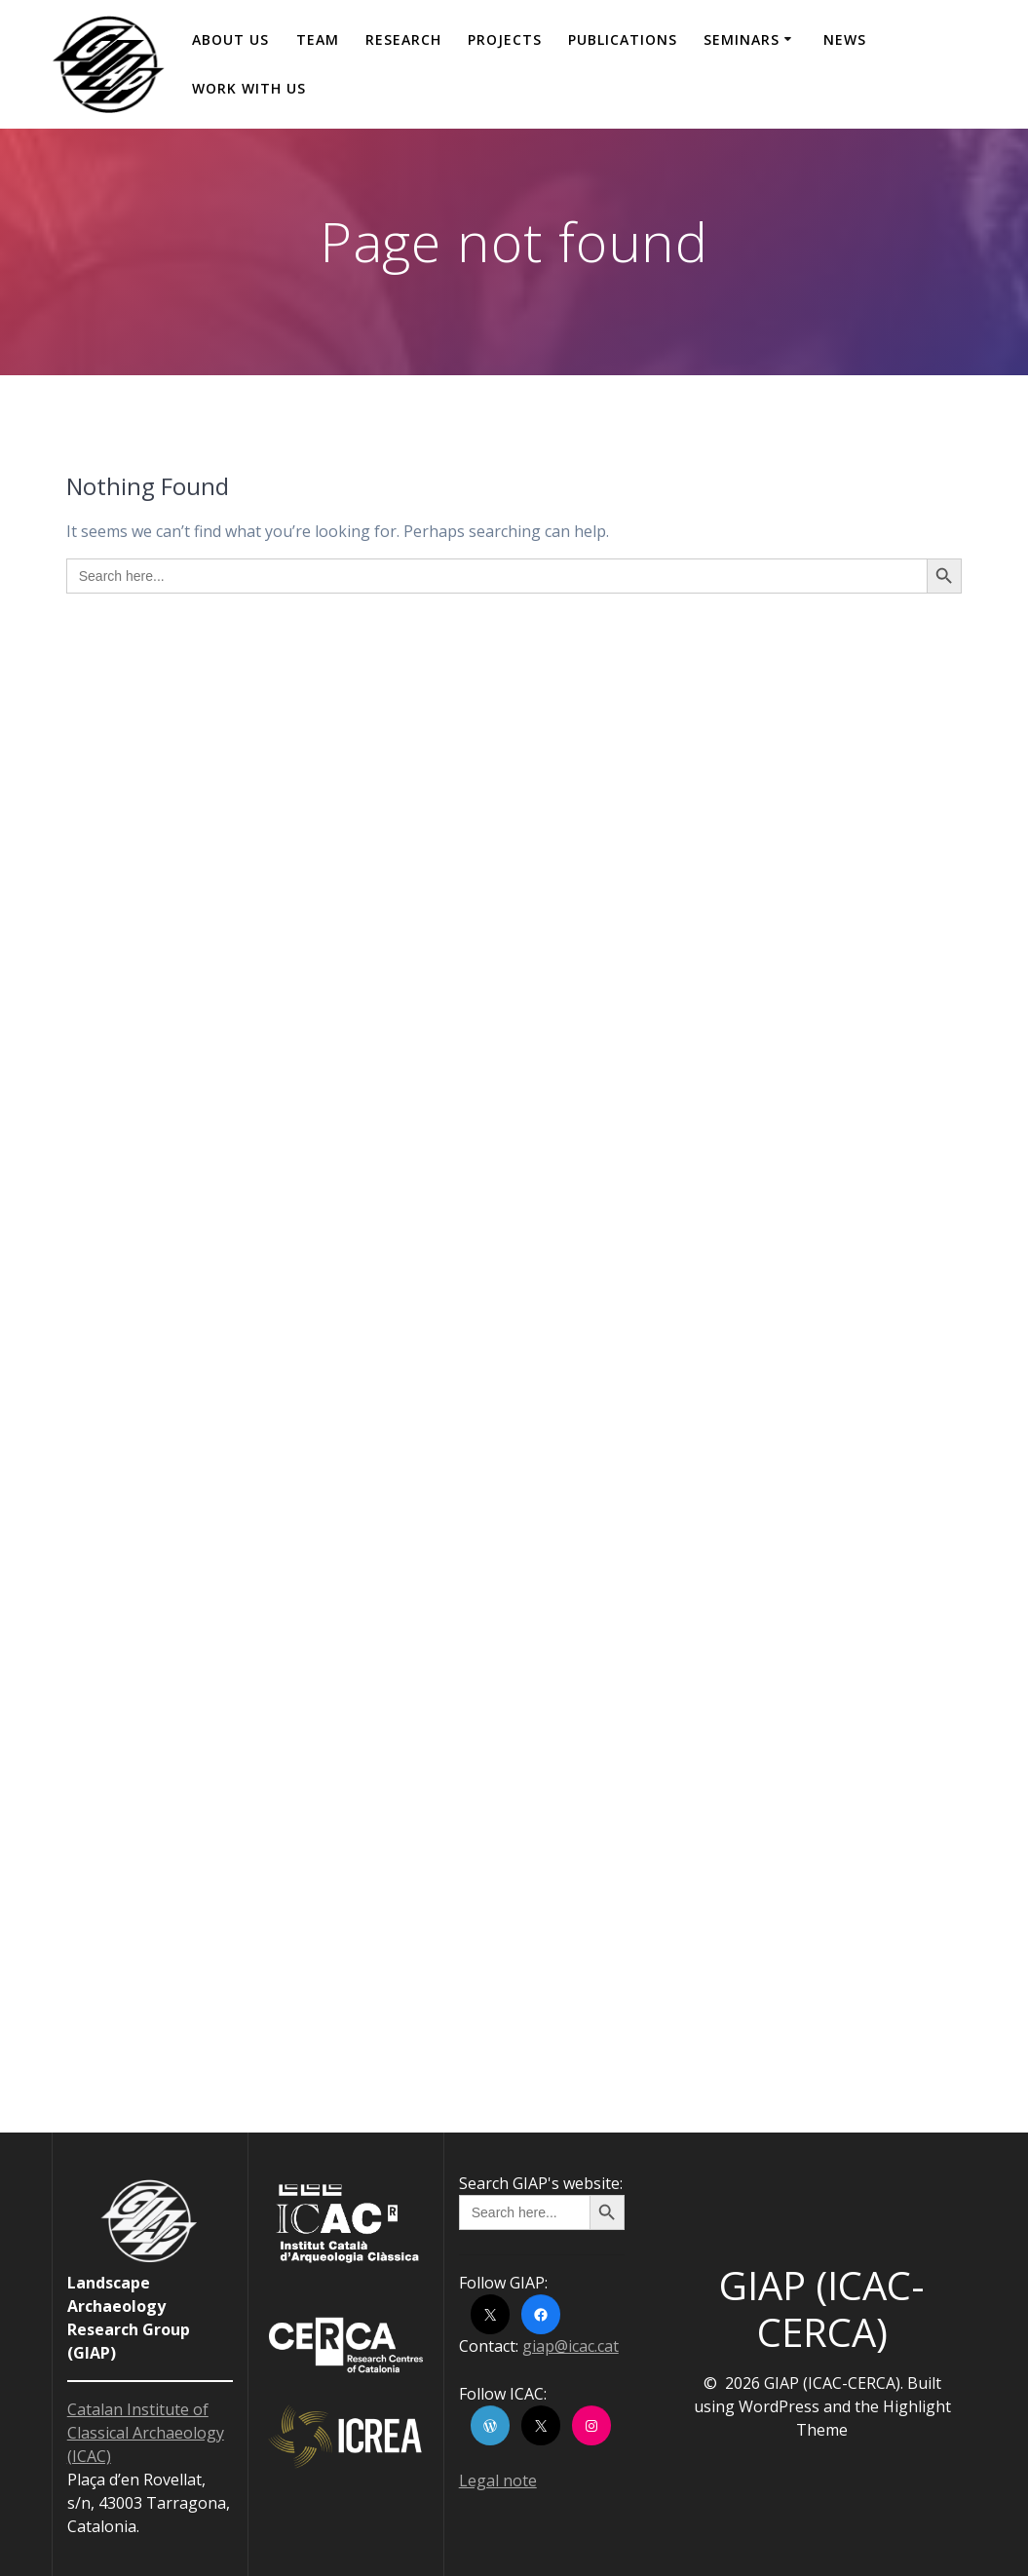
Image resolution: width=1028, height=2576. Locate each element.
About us (230, 39)
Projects (505, 39)
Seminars (742, 39)
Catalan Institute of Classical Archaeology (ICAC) (145, 2433)
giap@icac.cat (570, 2346)
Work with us (249, 88)
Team (317, 39)
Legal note (498, 2480)
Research (403, 39)
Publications (622, 39)
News (844, 39)
